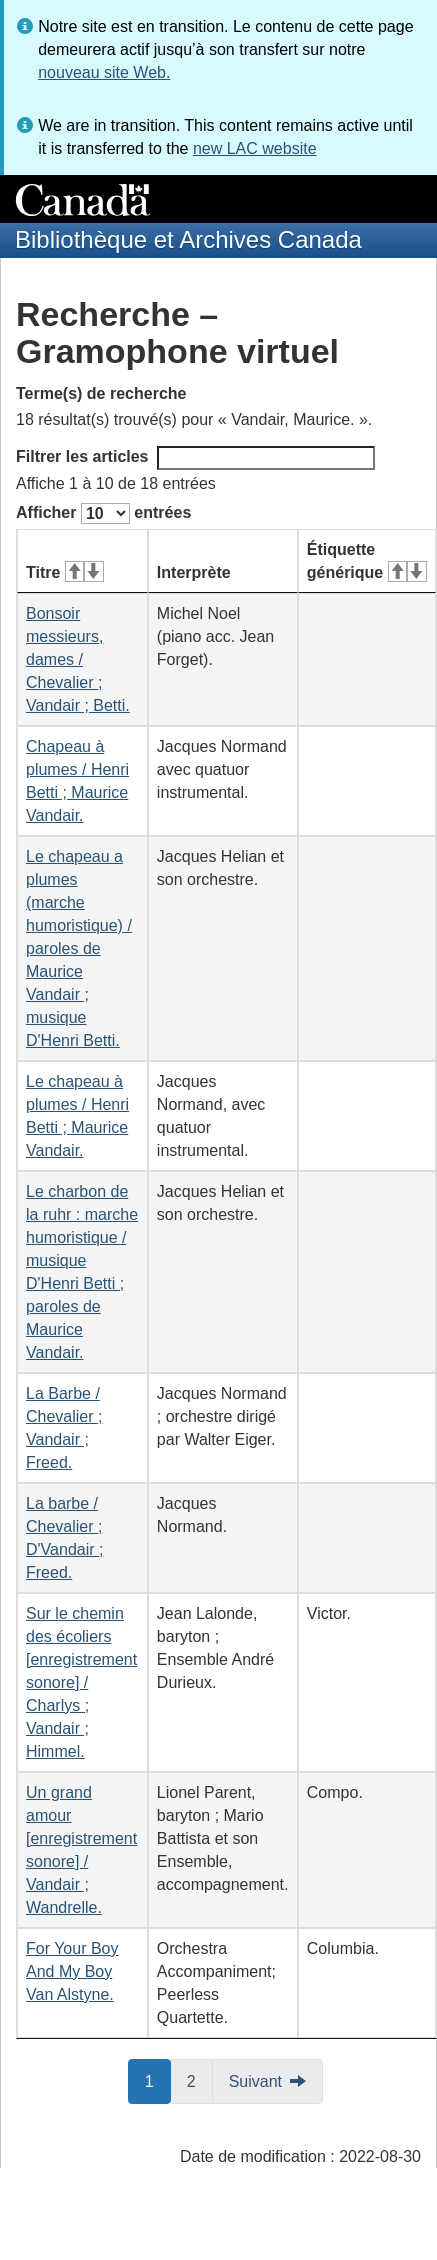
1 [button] (158, 2080)
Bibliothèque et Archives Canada (188, 239)
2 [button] (200, 2080)
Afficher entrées (103, 513)
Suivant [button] (255, 2081)
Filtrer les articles (195, 458)
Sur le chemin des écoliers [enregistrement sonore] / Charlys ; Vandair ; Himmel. (81, 1682)
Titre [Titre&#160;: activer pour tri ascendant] (65, 572)
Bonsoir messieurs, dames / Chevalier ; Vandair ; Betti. (78, 659)
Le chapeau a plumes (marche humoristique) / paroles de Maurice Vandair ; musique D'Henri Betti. (79, 948)
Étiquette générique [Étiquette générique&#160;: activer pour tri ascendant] (367, 561)
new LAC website (255, 148)
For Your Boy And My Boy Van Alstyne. (72, 1971)
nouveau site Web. (104, 72)
